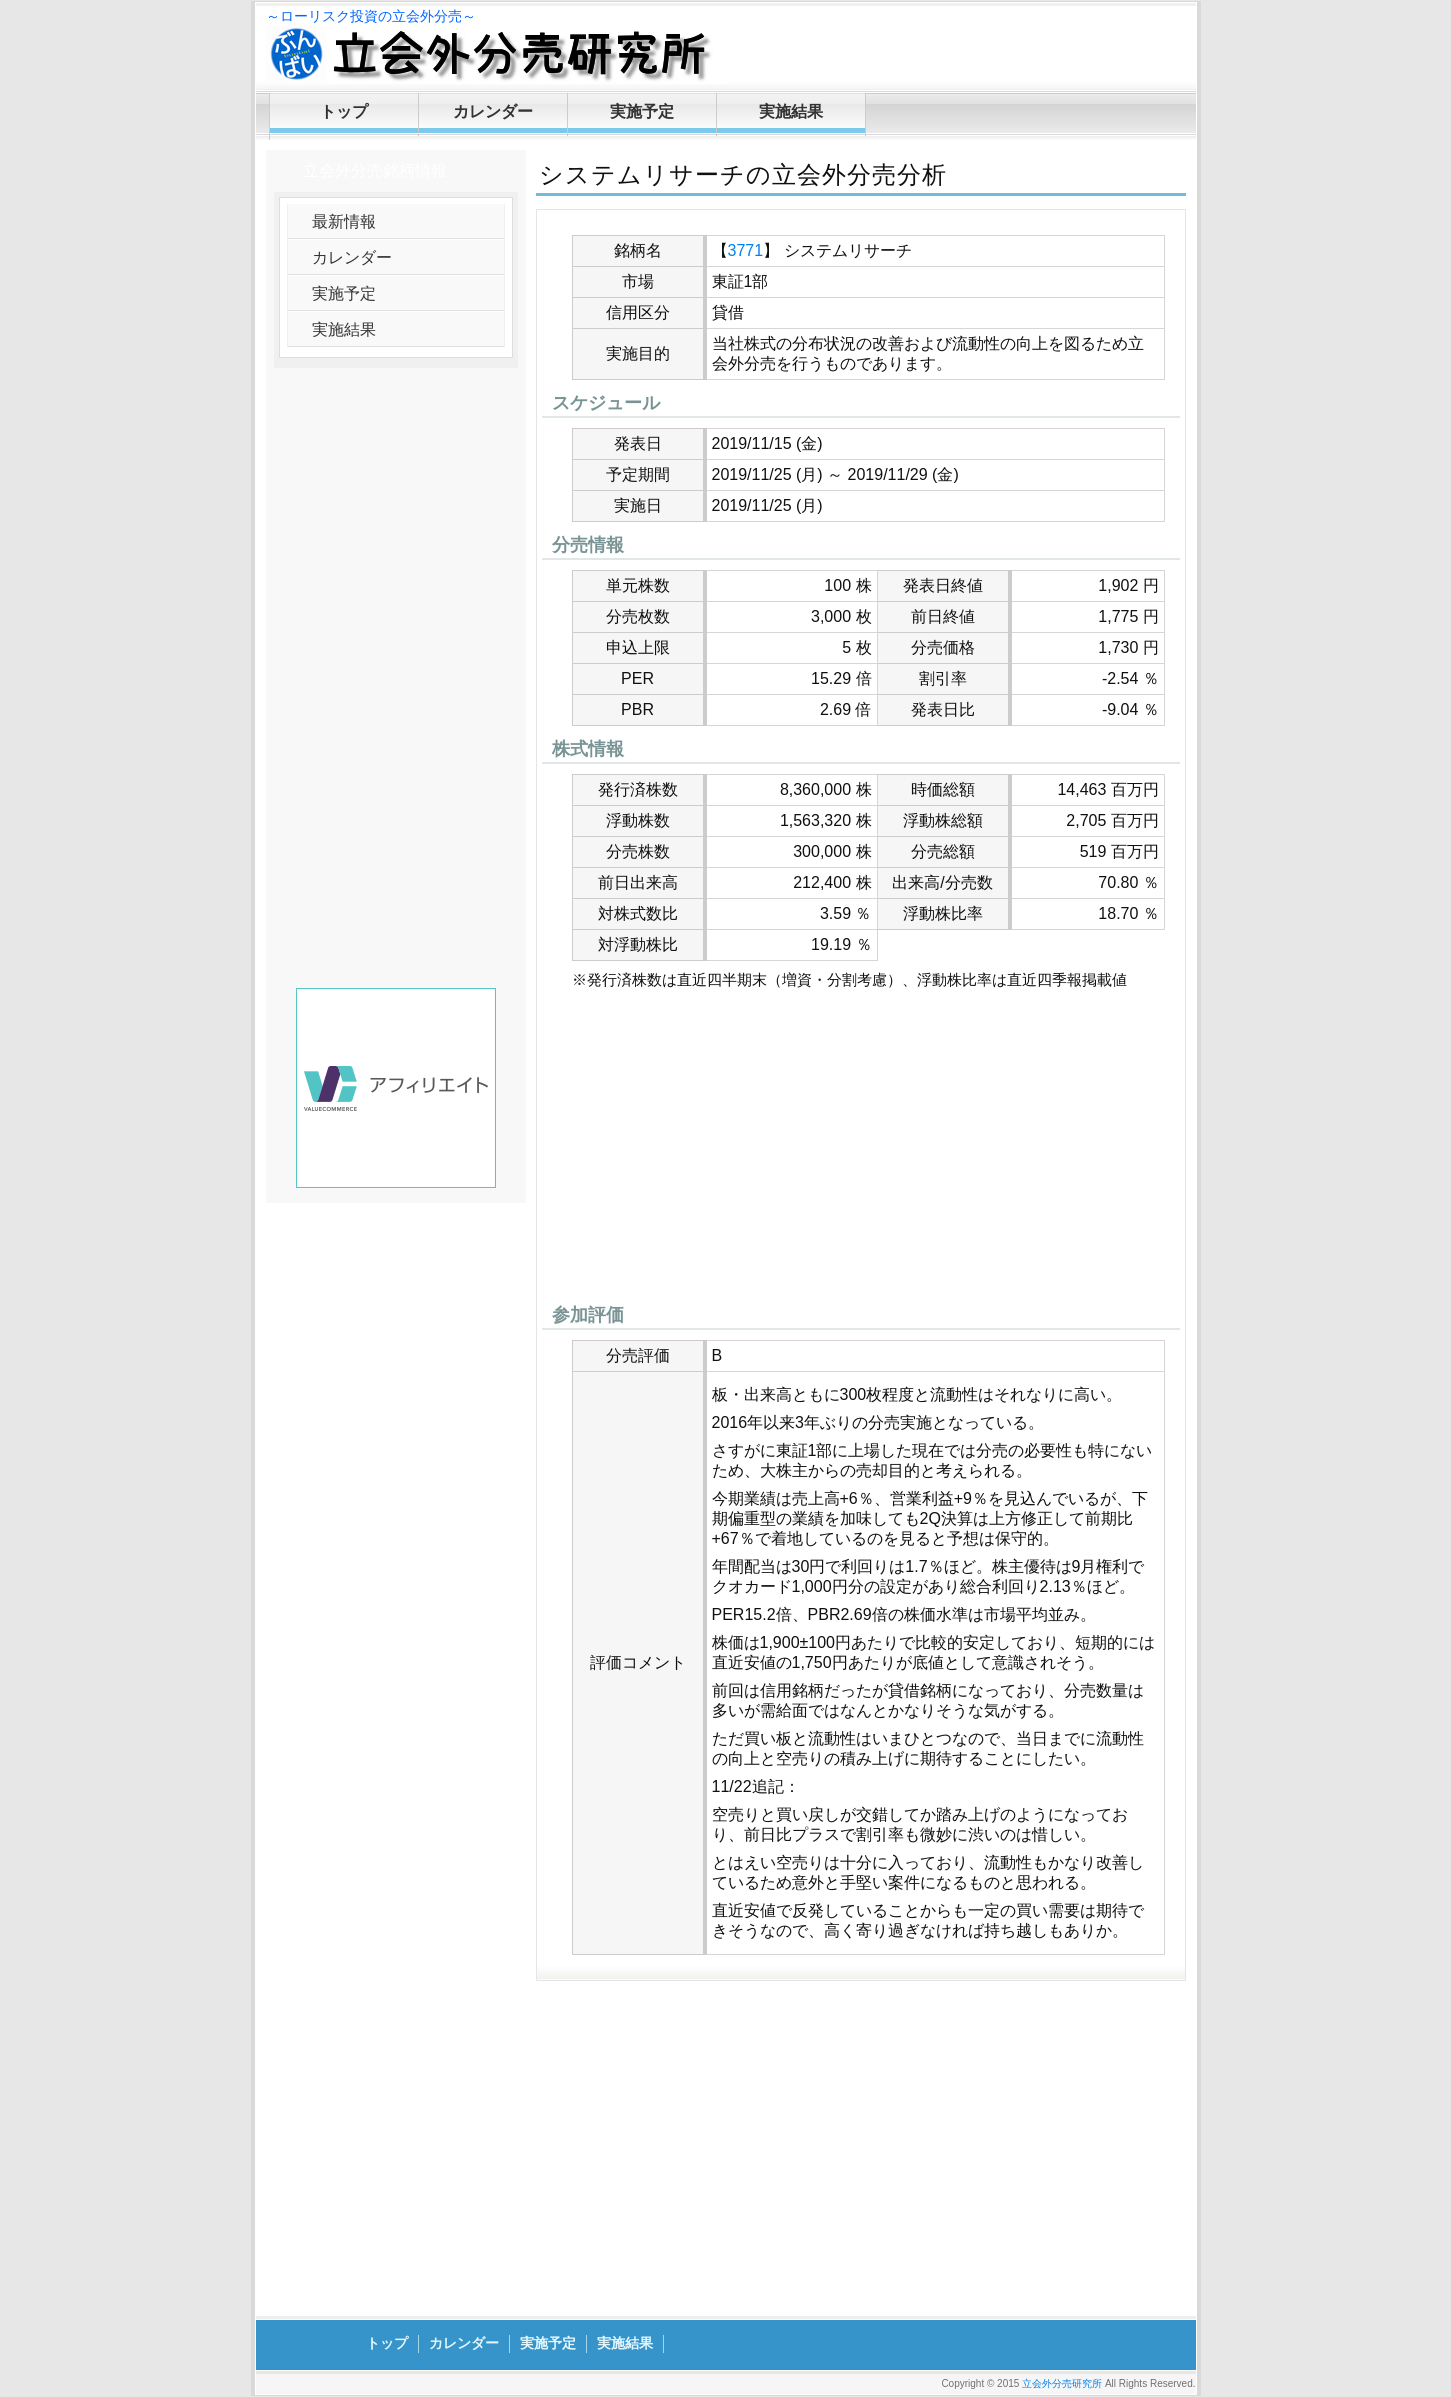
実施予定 (642, 111)
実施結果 (791, 111)
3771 (746, 250)
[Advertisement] (861, 1152)
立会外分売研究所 (1062, 2383)
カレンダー (493, 111)
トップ (344, 111)
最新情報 (344, 221)
